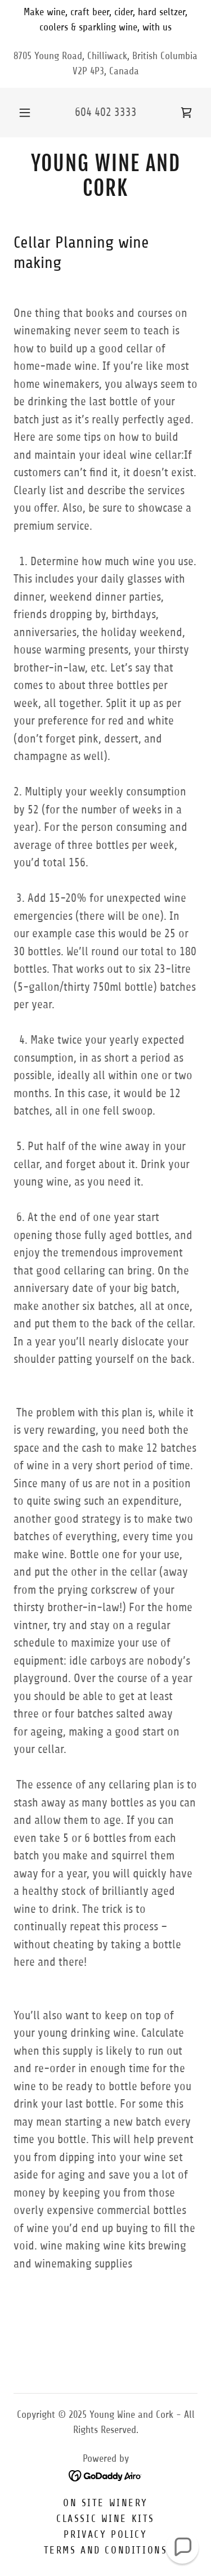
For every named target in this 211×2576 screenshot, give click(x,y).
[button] (25, 112)
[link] (186, 112)
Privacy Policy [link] (105, 2534)
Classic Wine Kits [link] (105, 2518)
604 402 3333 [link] (106, 112)
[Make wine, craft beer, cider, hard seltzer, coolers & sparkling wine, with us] (105, 20)
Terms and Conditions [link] (105, 2550)
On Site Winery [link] (105, 2502)
